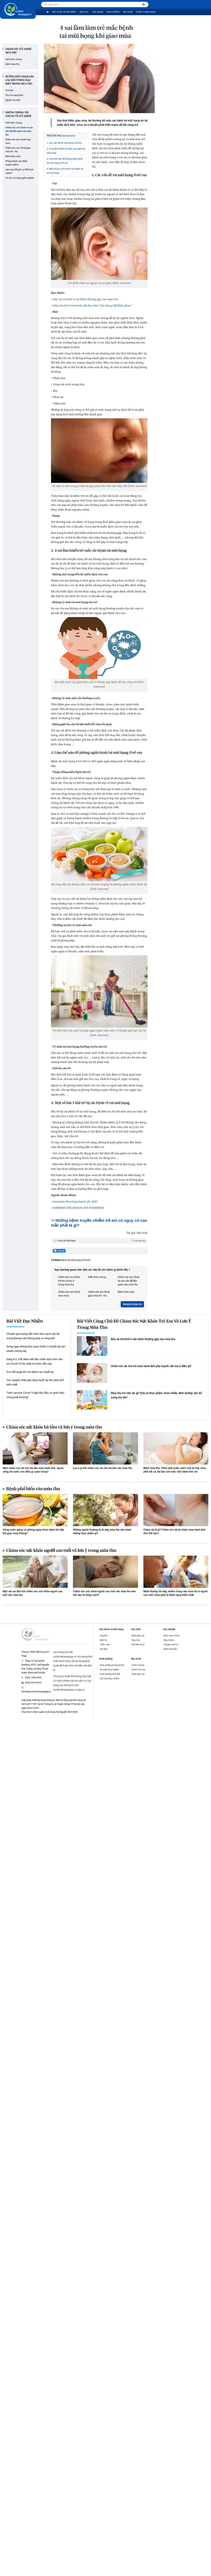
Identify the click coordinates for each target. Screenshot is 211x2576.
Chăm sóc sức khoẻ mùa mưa (18, 141)
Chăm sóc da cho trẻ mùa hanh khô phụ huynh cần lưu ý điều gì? (151, 1366)
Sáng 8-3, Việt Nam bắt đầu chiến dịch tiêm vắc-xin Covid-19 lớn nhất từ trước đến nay (34, 1361)
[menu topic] (35, 59)
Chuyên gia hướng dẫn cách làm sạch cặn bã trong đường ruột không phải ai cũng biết (32, 1336)
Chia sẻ (59, 1250)
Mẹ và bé (128, 12)
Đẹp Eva (136, 1640)
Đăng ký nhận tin (132, 1304)
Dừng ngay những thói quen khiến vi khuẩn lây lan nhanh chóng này (35, 1349)
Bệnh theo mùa (13, 156)
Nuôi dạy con (138, 1674)
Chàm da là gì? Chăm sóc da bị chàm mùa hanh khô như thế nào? (174, 1531)
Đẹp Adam (169, 1640)
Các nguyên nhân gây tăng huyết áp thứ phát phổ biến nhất (35, 1382)
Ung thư (104, 1635)
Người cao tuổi (12, 100)
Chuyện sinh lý (171, 1644)
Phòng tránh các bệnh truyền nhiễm (16, 163)
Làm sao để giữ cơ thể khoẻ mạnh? (19, 171)
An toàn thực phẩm (109, 1669)
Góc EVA (84, 12)
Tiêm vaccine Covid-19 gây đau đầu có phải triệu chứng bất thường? (35, 1395)
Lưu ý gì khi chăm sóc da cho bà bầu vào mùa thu (102, 1468)
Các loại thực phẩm (109, 1678)
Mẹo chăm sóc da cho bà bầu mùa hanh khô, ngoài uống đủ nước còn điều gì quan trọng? (33, 1469)
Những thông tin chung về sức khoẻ (18, 114)
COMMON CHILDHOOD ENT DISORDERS (78, 1207)
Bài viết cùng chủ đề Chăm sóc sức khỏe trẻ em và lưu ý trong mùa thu (134, 1324)
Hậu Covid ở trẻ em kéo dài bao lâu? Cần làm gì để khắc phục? (92, 305)
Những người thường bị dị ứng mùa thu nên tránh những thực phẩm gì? (102, 1531)
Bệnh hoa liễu (170, 1649)
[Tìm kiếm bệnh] (143, 4)
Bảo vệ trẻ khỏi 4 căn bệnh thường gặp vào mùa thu (85, 299)
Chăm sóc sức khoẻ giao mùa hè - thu (17, 150)
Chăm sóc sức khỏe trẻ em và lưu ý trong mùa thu (67, 1280)
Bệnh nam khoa (171, 1635)
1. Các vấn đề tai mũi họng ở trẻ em (64, 143)
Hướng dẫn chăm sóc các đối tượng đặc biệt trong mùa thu (19, 80)
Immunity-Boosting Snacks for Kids (75, 1201)
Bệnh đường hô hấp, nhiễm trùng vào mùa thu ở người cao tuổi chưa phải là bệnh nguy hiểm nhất (175, 1593)
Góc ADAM (97, 12)
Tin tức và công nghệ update (19, 178)
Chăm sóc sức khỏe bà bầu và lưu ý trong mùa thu (54, 1427)
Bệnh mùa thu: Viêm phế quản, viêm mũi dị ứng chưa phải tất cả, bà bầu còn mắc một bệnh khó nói (174, 1469)
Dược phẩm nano (145, 12)
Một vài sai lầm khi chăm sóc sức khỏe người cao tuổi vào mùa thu (33, 1593)
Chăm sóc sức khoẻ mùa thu (18, 51)
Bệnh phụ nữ (138, 1635)
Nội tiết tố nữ (138, 1644)
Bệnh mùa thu (12, 64)
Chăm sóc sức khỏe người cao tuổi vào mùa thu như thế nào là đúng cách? (104, 1593)
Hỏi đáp (104, 1649)
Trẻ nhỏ (9, 90)
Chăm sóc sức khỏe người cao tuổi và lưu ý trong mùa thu (61, 1550)
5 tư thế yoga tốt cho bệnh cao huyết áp (30, 1372)
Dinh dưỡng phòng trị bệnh (113, 1665)
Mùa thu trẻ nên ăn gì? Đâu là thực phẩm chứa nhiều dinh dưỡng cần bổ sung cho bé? (156, 1395)
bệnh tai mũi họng (129, 1175)
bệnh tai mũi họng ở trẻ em (75, 1260)
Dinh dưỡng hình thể (110, 1674)
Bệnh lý (103, 1640)
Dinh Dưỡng (113, 12)
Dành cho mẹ (138, 1669)
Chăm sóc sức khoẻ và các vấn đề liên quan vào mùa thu (19, 131)
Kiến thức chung (13, 59)
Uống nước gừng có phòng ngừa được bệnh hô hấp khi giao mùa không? (33, 1531)
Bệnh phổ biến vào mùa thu (33, 1489)
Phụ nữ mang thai (14, 95)
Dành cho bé (138, 1665)
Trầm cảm (105, 1644)
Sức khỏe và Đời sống (64, 12)
